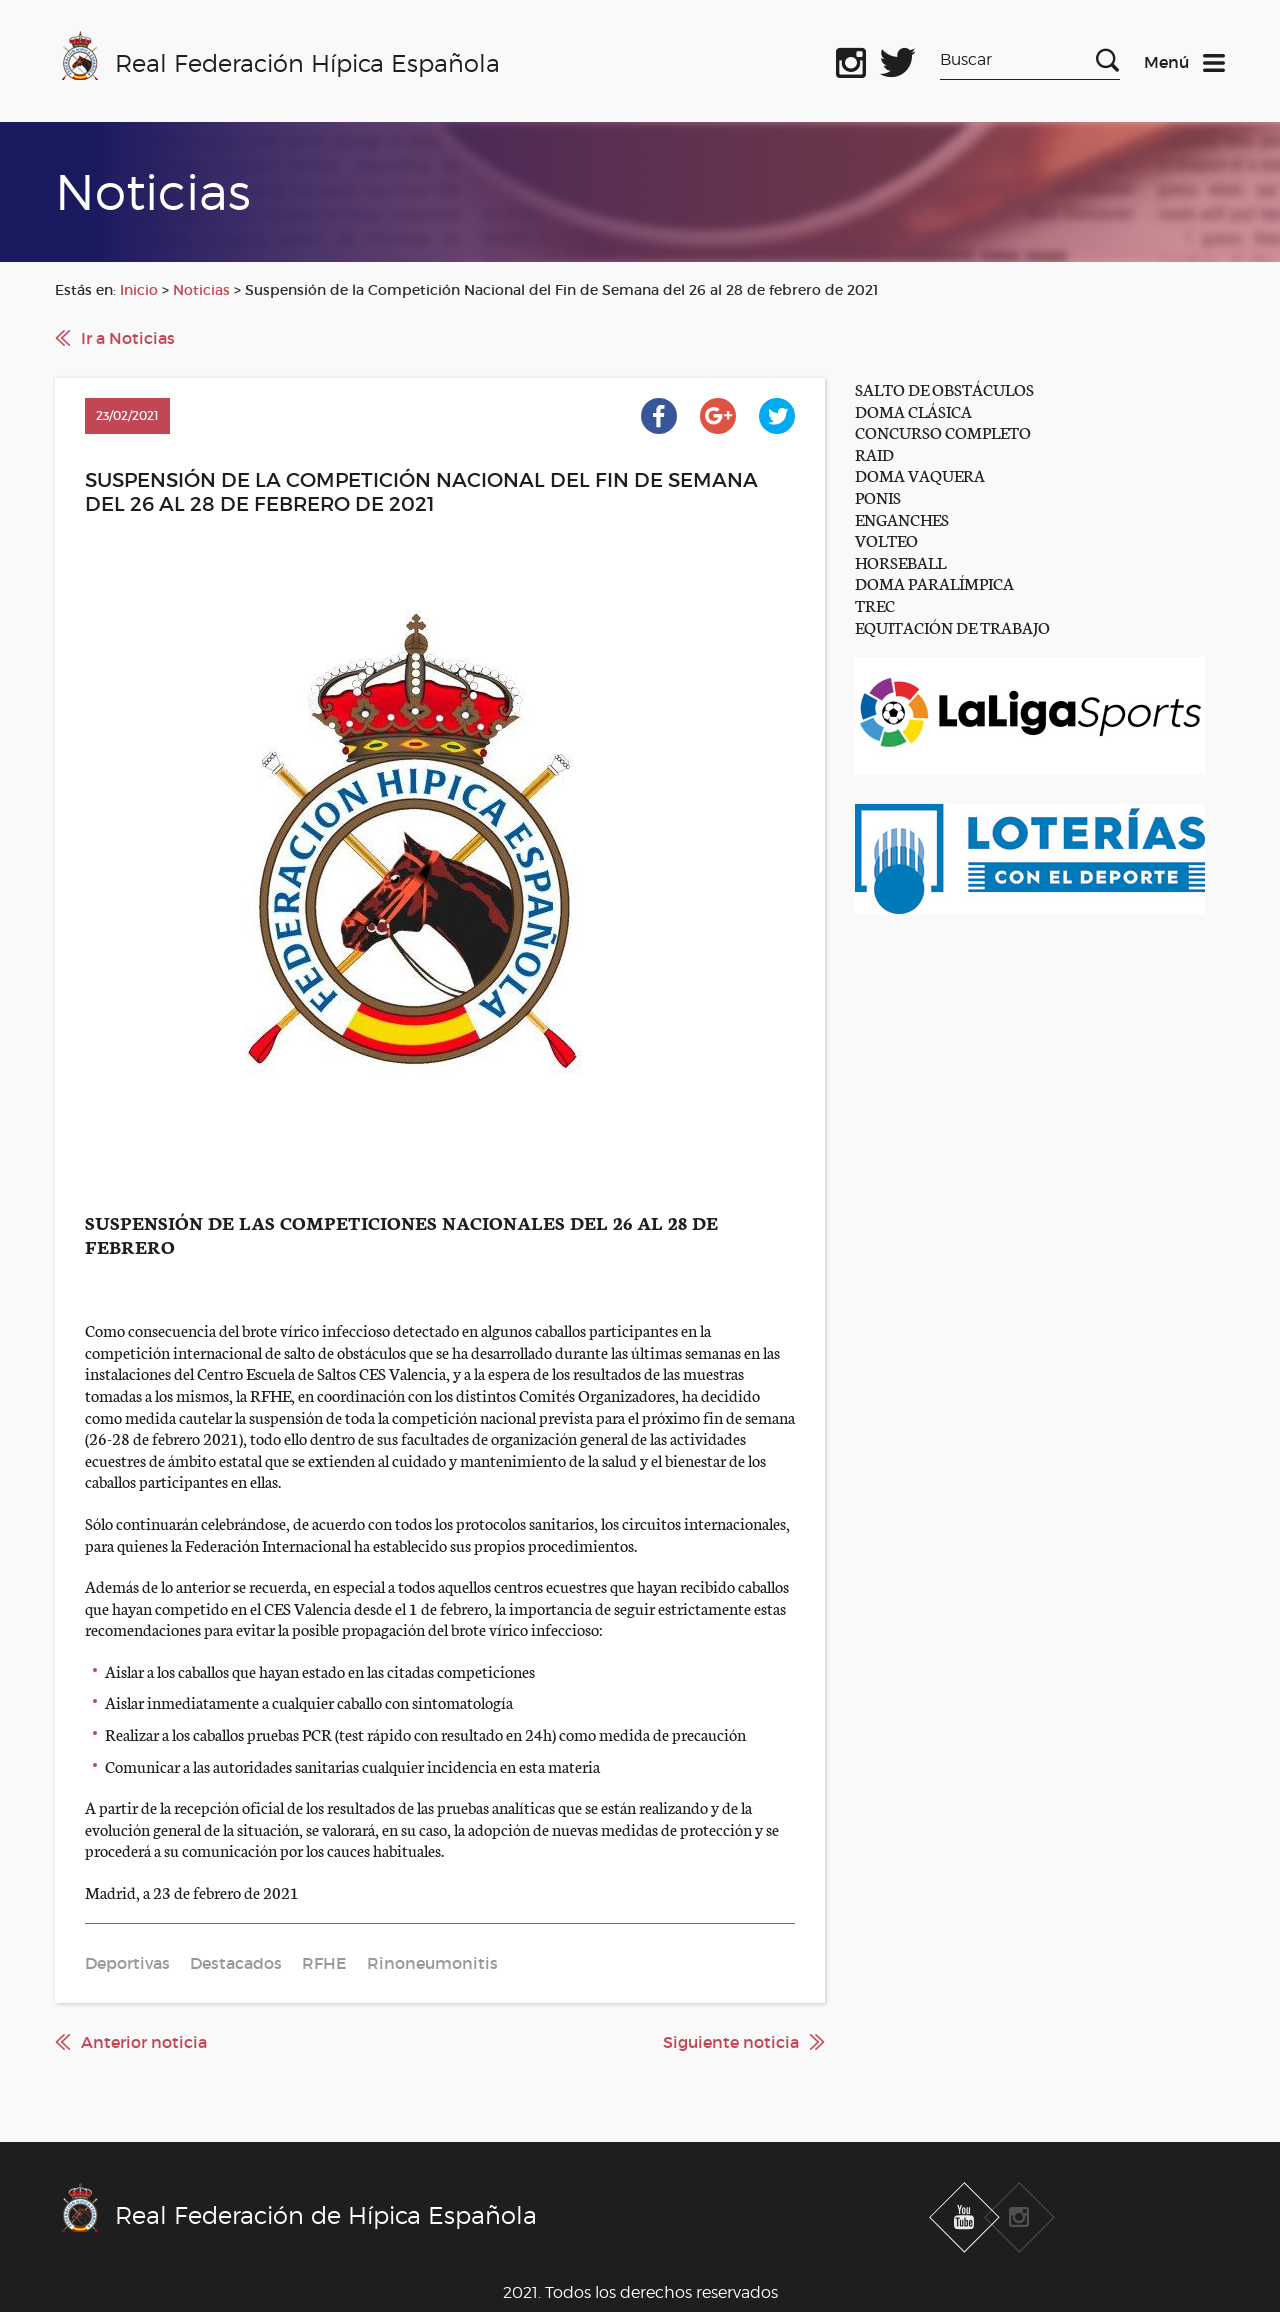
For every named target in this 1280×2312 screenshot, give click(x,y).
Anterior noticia (144, 2042)
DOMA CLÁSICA (913, 410)
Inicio (139, 290)
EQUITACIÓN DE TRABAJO (952, 626)
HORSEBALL (900, 561)
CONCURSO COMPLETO (943, 431)
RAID (874, 453)
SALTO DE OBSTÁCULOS (944, 388)
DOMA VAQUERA (920, 474)
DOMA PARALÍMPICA (934, 582)
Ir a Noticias (128, 338)
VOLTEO (886, 539)
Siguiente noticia (731, 2042)
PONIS (878, 496)
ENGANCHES (902, 518)
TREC (875, 604)
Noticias (201, 290)
